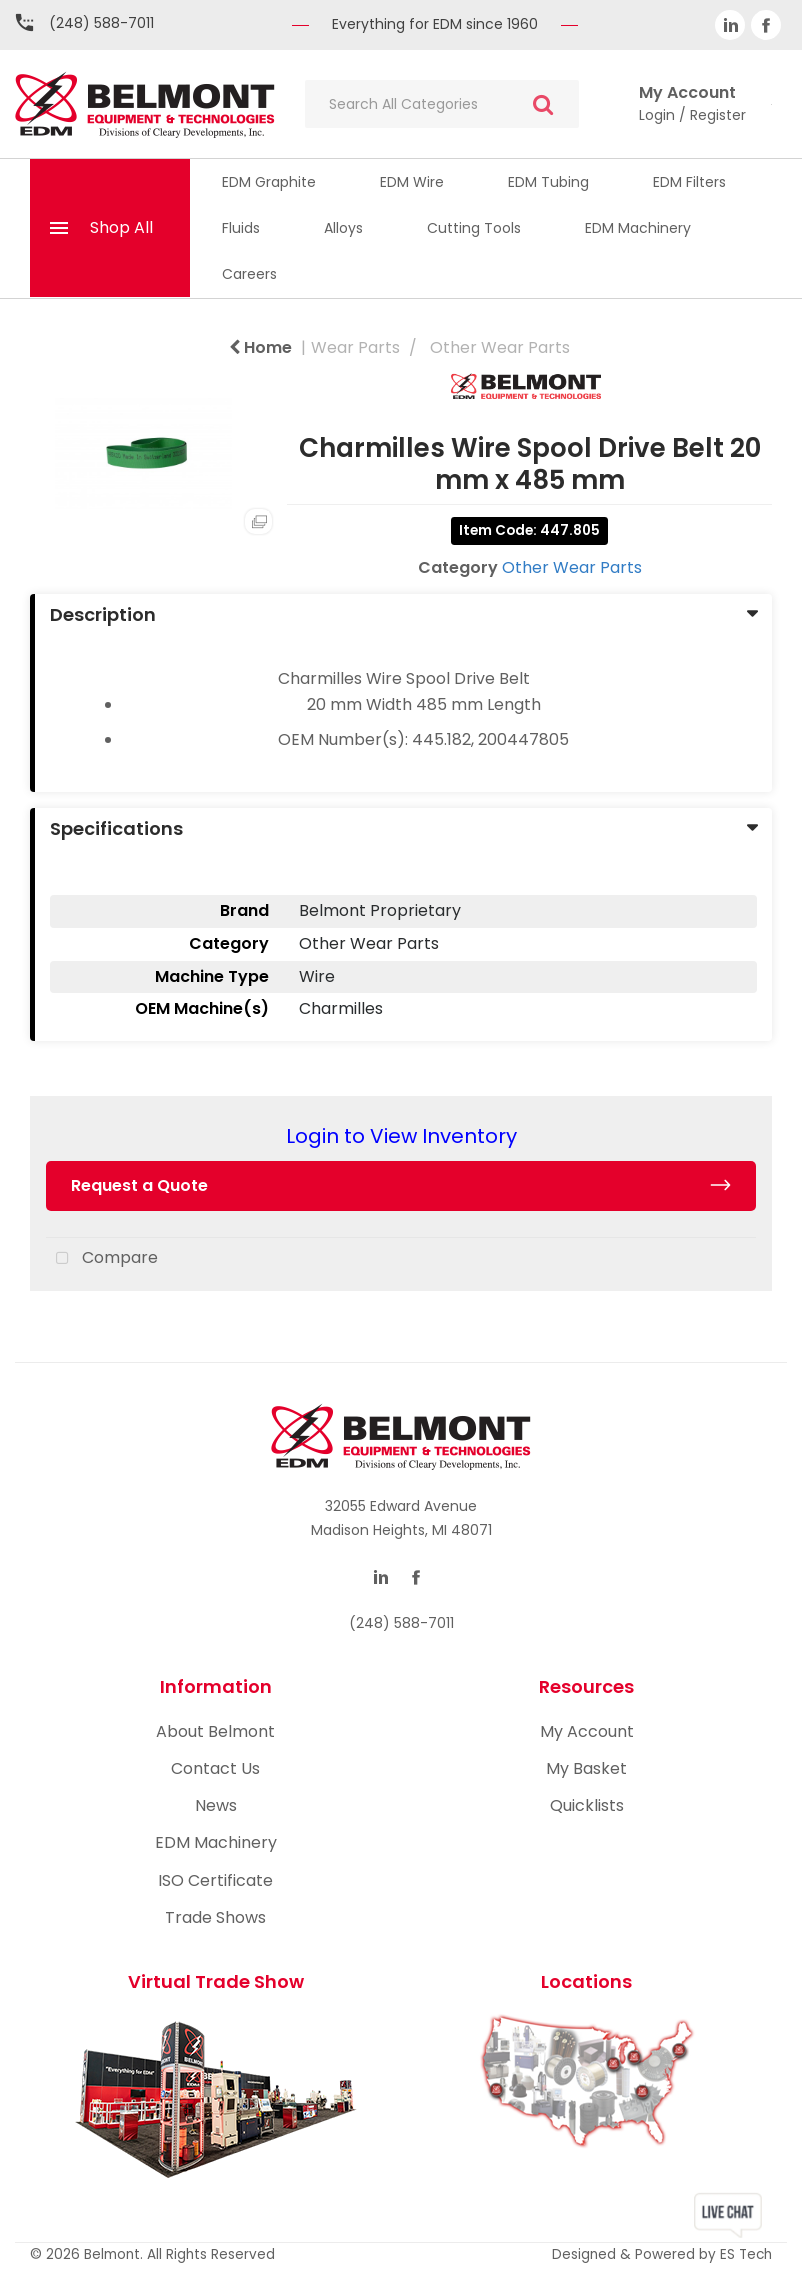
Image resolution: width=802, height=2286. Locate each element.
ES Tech (746, 2254)
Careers (249, 274)
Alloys (343, 228)
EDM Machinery (638, 228)
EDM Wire (412, 182)
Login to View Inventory (401, 1136)
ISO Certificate (215, 1880)
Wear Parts (355, 347)
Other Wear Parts (500, 347)
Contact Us (215, 1768)
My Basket (586, 1768)
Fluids (241, 228)
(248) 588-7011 (101, 23)
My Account (587, 1731)
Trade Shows (215, 1917)
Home (260, 347)
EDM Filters (689, 182)
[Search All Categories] (442, 104)
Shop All (121, 227)
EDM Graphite (269, 182)
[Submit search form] (543, 104)
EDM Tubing (548, 182)
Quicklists (587, 1805)
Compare (102, 1259)
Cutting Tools (474, 228)
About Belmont (215, 1731)
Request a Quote (139, 1185)
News (216, 1805)
